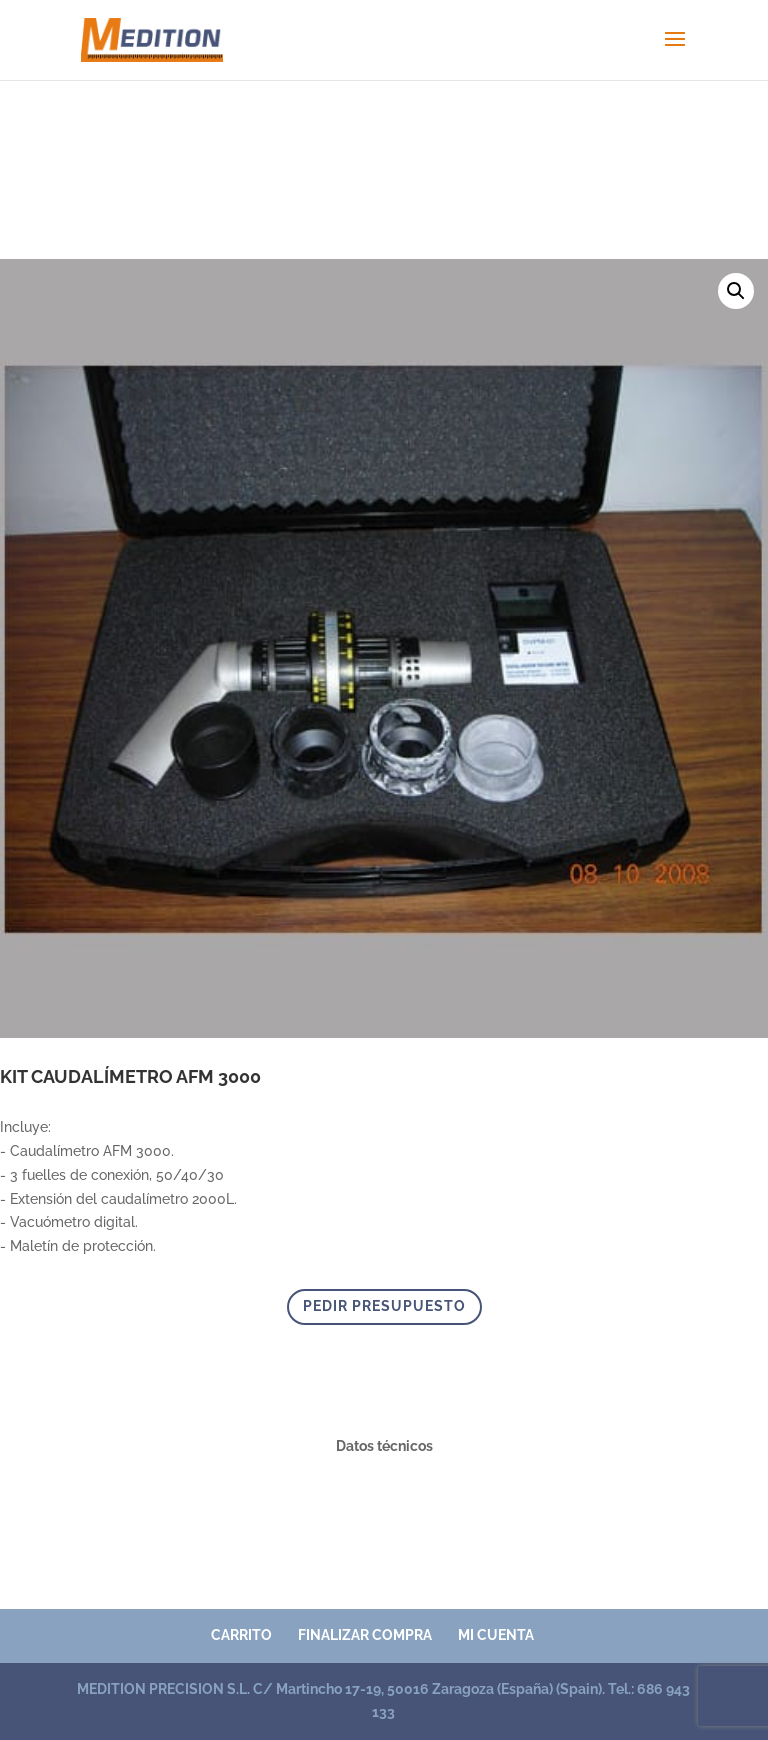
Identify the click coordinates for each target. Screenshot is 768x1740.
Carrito (241, 1635)
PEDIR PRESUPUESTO (384, 1306)
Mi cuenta (496, 1635)
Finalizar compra (365, 1635)
